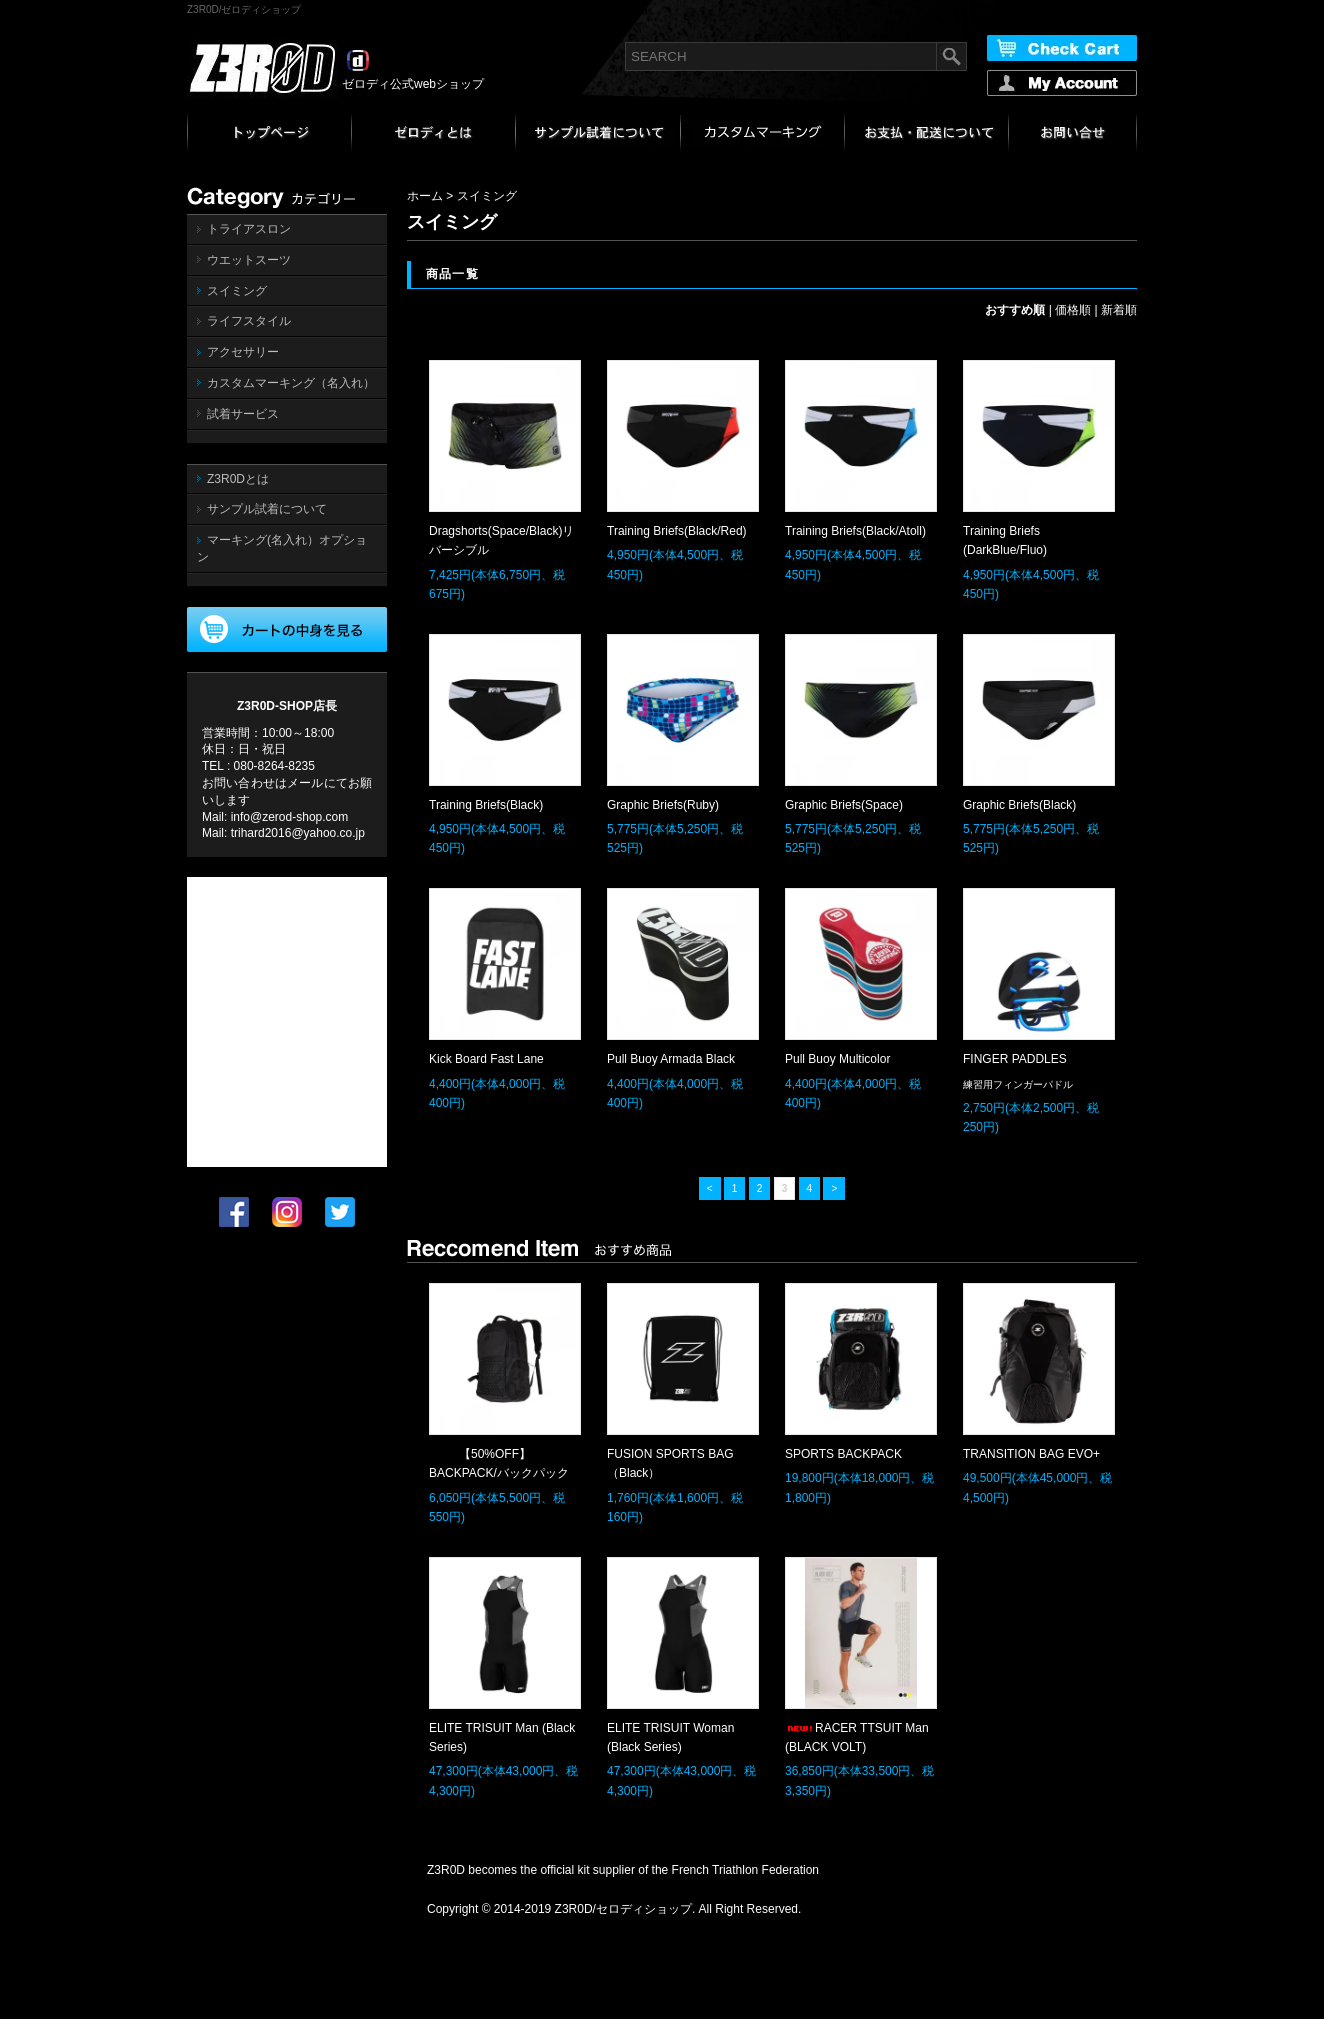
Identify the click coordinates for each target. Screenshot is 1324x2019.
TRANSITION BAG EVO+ (1031, 1454)
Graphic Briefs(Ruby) (663, 805)
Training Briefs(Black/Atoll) (855, 531)
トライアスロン (249, 229)
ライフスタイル (249, 321)
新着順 (1119, 310)
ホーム (425, 196)
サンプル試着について (267, 509)
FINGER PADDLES (1015, 1059)
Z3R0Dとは (238, 479)
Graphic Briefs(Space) (844, 805)
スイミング (237, 291)
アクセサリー (243, 352)
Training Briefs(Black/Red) (677, 531)
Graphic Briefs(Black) (1019, 805)
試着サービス (243, 414)
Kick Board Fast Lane (486, 1059)
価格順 (1073, 310)
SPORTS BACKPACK (843, 1454)
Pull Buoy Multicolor (837, 1059)
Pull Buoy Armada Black (671, 1059)
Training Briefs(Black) (486, 805)
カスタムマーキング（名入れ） (291, 383)
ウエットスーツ (249, 260)
